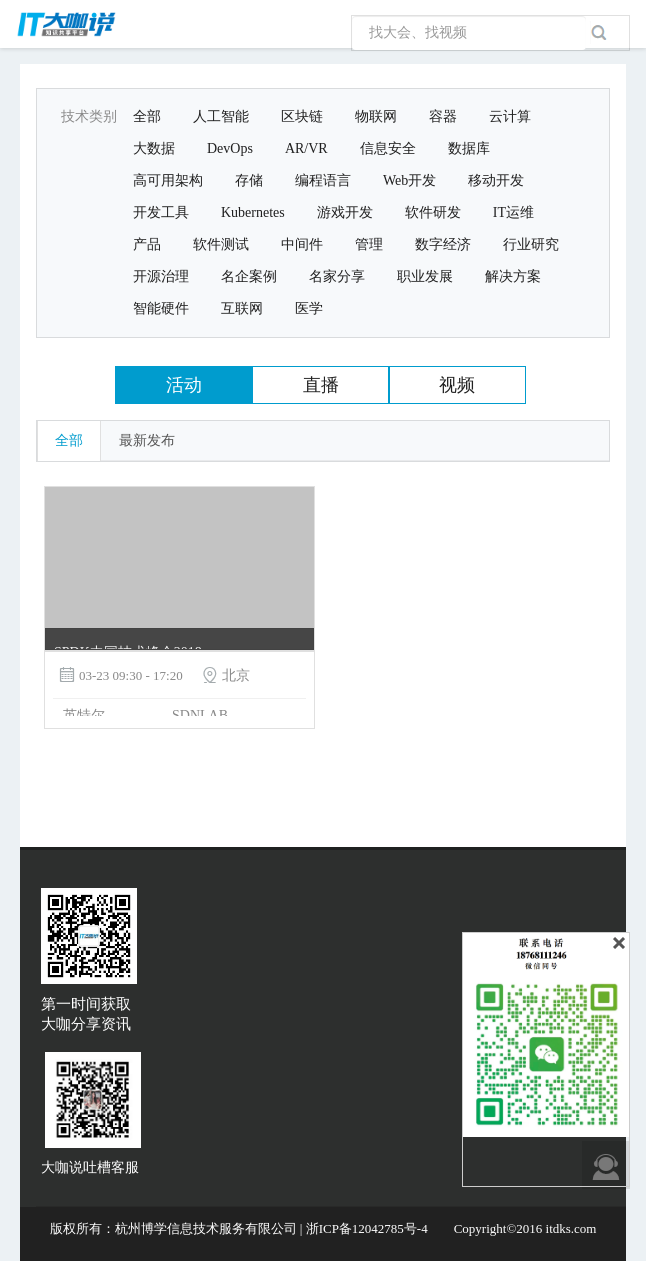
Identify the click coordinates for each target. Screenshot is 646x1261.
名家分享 (337, 276)
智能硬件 (161, 308)
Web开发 (409, 180)
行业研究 (531, 244)
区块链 (302, 116)
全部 (147, 116)
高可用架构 (168, 180)
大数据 (154, 148)
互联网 (242, 308)
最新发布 (147, 440)
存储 (249, 180)
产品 (147, 244)
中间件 (302, 244)
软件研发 (433, 212)
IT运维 (513, 212)
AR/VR (306, 148)
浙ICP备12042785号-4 (367, 1228)
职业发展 (425, 276)
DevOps (230, 148)
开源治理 (161, 276)
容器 (443, 116)
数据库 (469, 148)
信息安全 (388, 148)
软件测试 (221, 244)
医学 (309, 308)
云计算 (510, 116)
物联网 (376, 116)
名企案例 (249, 276)
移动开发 (496, 180)
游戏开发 (345, 212)
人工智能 (221, 116)
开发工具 (161, 212)
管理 (369, 244)
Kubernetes (253, 212)
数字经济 (443, 244)
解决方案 (513, 276)
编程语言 (323, 180)
